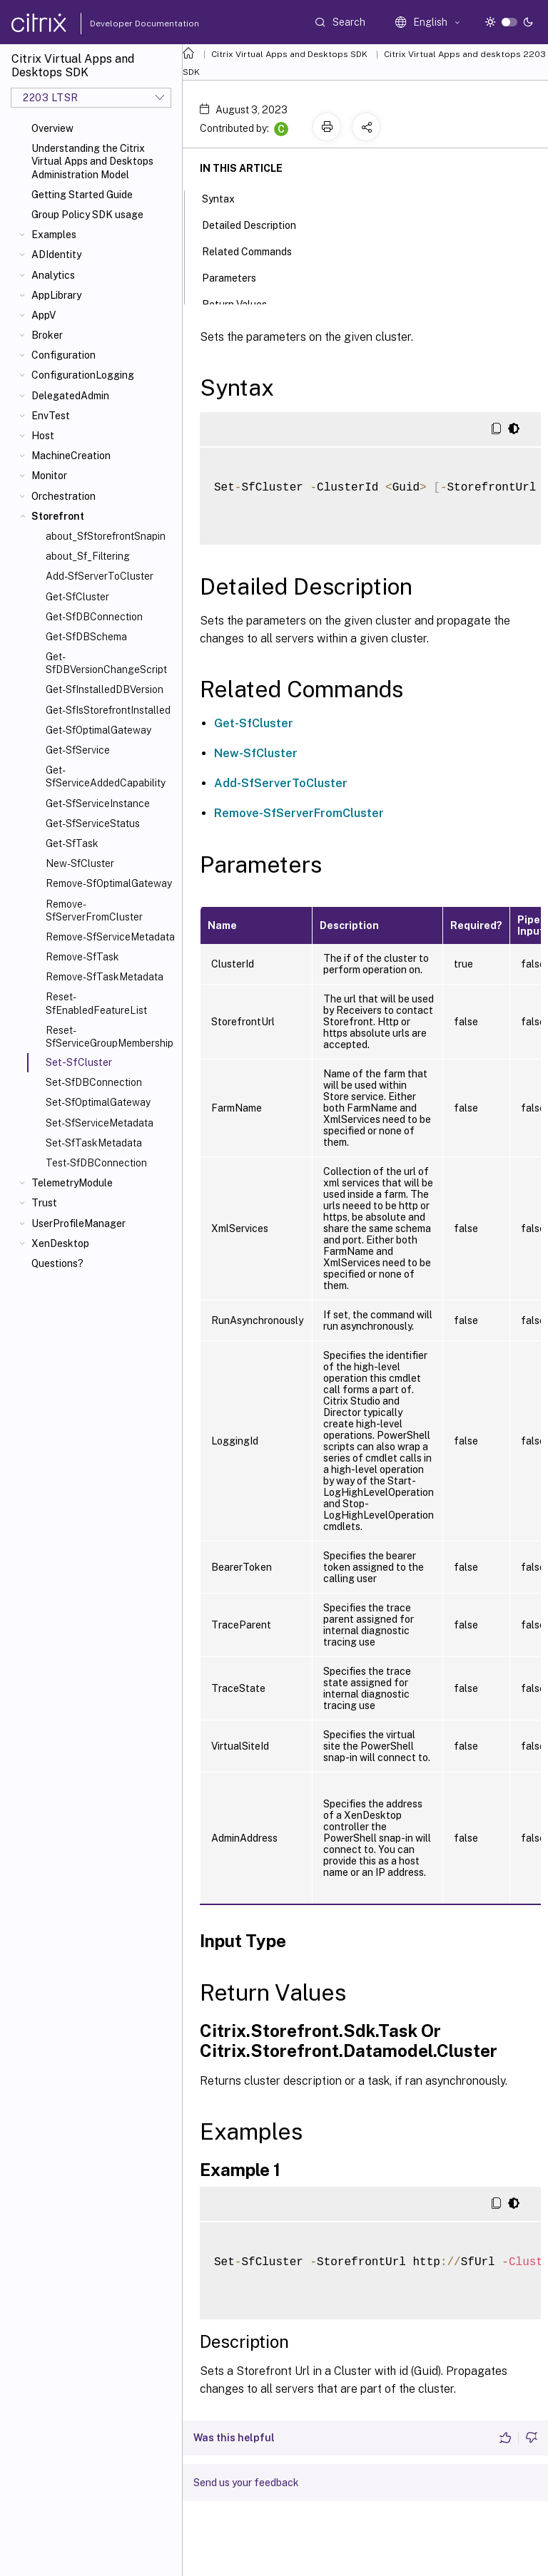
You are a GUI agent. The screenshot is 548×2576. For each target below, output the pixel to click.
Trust (44, 1203)
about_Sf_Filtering (88, 556)
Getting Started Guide (82, 194)
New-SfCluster (80, 863)
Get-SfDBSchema (86, 636)
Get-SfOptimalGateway (98, 730)
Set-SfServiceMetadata (99, 1123)
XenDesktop (60, 1243)
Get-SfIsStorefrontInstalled (108, 710)
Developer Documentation (122, 24)
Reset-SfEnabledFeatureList (96, 1003)
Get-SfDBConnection (94, 616)
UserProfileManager (78, 1223)
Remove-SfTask (82, 957)
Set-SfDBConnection (94, 1082)
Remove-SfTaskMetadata (104, 976)
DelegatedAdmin (70, 395)
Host (42, 435)
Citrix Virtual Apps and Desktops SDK (289, 54)
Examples (53, 234)
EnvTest (50, 415)
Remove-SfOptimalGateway (109, 883)
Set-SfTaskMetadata (94, 1143)
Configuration (63, 355)
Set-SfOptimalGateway (98, 1102)
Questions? (57, 1263)
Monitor (49, 475)
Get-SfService (78, 750)
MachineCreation (71, 455)
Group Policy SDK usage (87, 214)
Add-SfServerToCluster (99, 576)
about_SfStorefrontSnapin (106, 536)
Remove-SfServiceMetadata (110, 937)
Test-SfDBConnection (96, 1163)
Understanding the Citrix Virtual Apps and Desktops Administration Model (92, 161)
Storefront (57, 516)
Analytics (53, 275)
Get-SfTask (72, 843)
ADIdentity (56, 254)
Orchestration (63, 496)
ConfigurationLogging (82, 375)
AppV (43, 315)
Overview (52, 128)
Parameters (237, 277)
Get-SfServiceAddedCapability (106, 776)
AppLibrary (56, 295)
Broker (47, 335)
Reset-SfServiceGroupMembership (109, 1037)
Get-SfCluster (77, 596)
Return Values (242, 303)
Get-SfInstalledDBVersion (104, 689)
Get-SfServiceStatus (93, 823)
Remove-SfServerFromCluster (94, 910)
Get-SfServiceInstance (98, 803)
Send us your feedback (246, 2482)
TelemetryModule (72, 1183)
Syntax (226, 197)
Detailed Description (257, 224)
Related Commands (255, 250)
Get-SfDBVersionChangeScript (106, 663)
